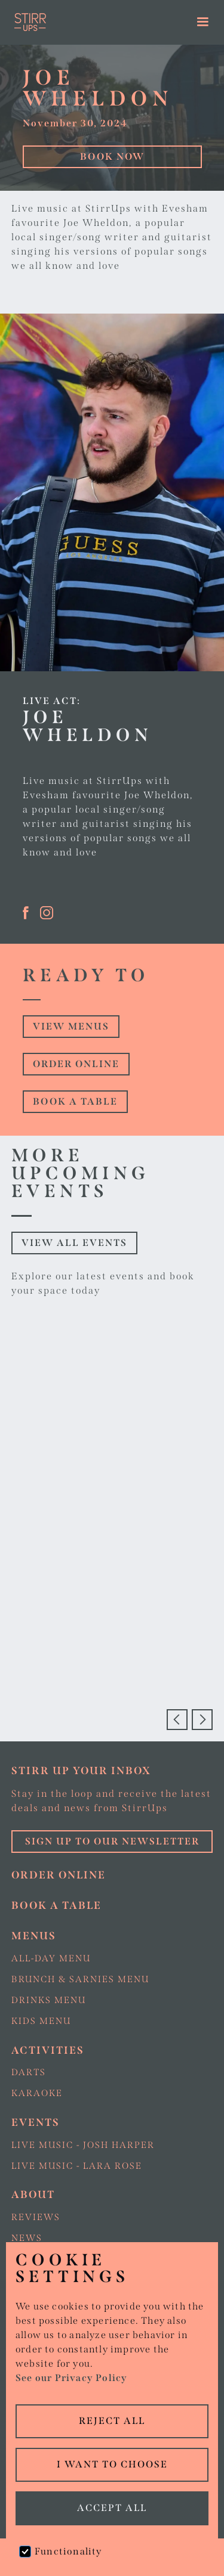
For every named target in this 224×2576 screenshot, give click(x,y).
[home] (85, 22)
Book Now (112, 156)
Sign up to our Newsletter (112, 1841)
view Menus (71, 1026)
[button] (203, 22)
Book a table (75, 1101)
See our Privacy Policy (71, 2377)
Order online (76, 1064)
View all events (74, 1242)
